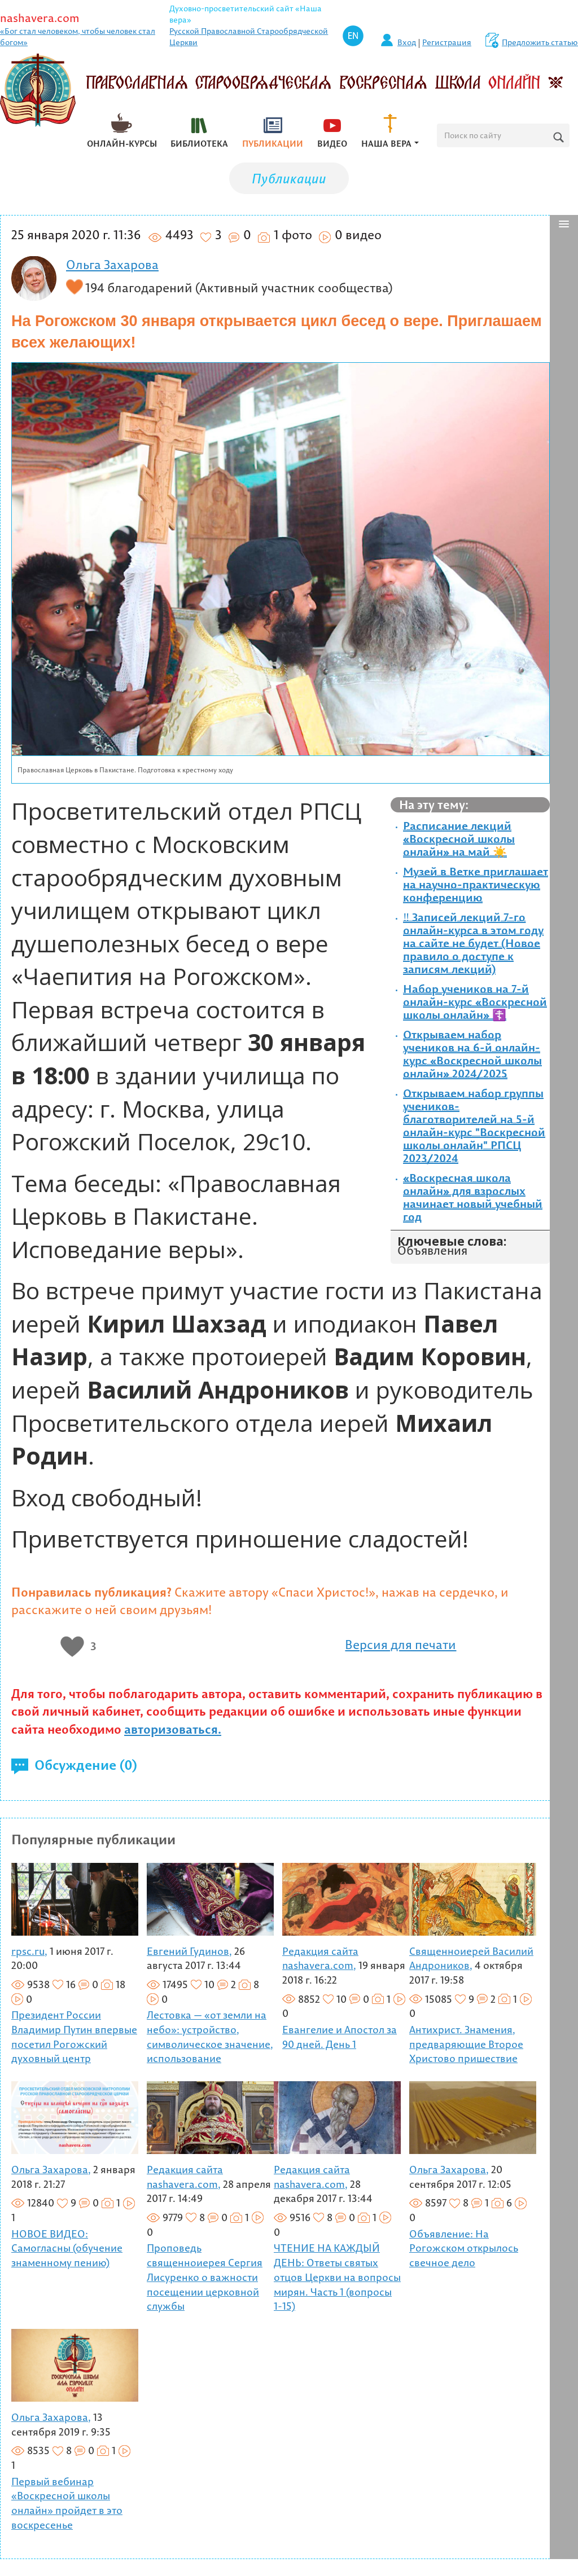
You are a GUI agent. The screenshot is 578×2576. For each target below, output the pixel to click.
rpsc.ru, (29, 1951)
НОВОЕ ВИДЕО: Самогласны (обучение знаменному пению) (66, 2248)
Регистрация (446, 42)
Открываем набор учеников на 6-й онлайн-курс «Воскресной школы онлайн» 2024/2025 (472, 1053)
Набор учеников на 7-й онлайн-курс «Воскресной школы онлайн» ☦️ (475, 1002)
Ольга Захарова (112, 264)
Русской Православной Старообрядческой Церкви (248, 36)
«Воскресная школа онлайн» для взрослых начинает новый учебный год (472, 1197)
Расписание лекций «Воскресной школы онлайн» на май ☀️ (459, 839)
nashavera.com (40, 18)
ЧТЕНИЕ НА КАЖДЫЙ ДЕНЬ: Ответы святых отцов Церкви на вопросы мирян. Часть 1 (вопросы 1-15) (337, 2277)
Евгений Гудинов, (189, 1951)
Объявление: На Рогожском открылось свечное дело (463, 2248)
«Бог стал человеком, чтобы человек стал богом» (77, 36)
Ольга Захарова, (51, 2169)
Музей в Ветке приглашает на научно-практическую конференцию (475, 884)
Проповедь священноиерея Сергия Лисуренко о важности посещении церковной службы (204, 2277)
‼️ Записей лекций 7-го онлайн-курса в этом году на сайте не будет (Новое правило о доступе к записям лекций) (473, 943)
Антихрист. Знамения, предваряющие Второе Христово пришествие (466, 2044)
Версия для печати (400, 1644)
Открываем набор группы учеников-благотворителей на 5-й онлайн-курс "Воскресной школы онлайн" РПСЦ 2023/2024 (474, 1125)
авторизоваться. (172, 1729)
